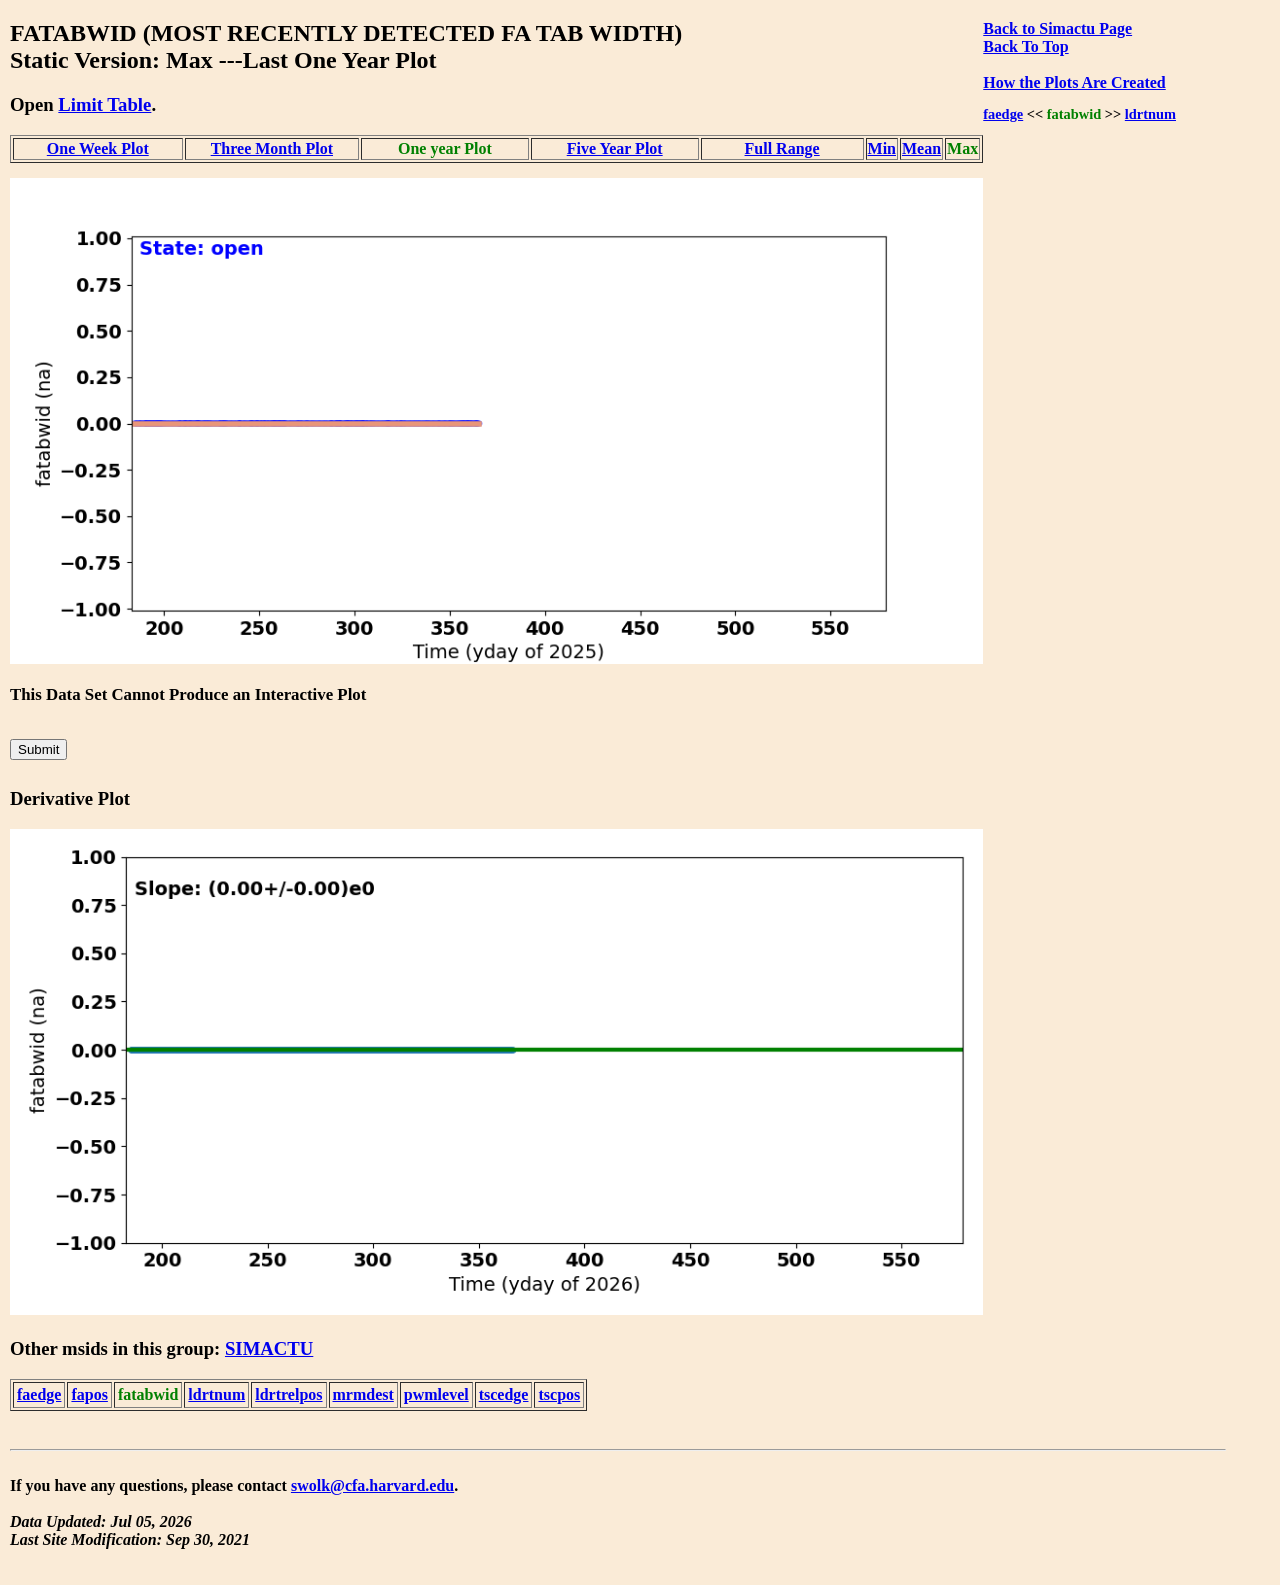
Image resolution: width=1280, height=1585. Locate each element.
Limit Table (104, 104)
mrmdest (363, 1394)
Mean (921, 148)
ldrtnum (1150, 114)
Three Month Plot (272, 148)
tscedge (504, 1394)
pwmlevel (436, 1394)
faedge (1003, 114)
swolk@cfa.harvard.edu (372, 1485)
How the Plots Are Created (1074, 82)
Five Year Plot (615, 148)
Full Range (782, 148)
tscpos (559, 1394)
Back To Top (1025, 46)
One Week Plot (98, 148)
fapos (89, 1394)
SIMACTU (269, 1348)
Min (882, 148)
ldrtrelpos (288, 1394)
